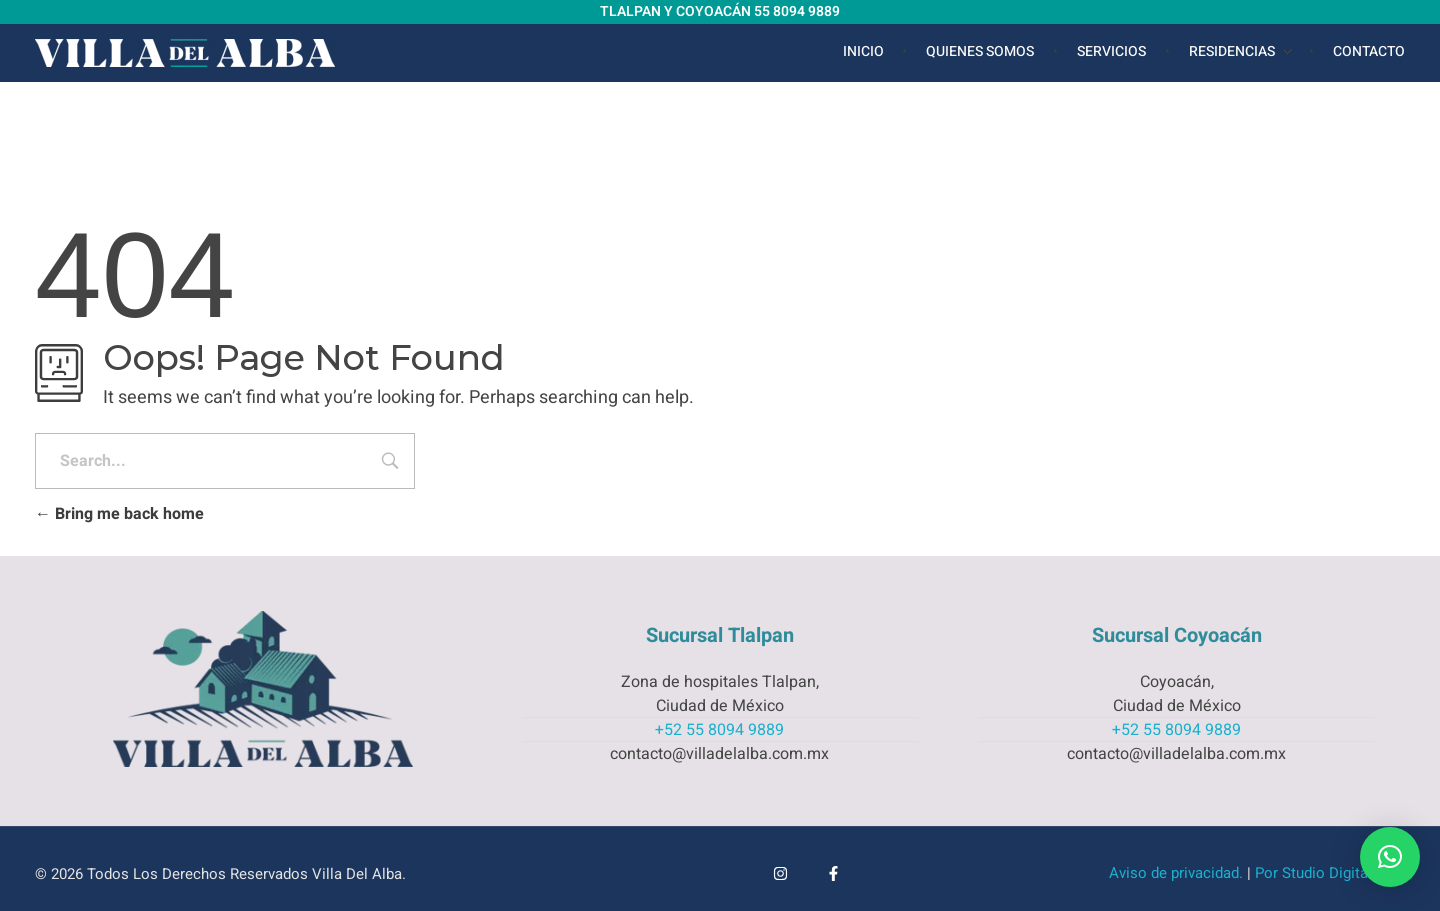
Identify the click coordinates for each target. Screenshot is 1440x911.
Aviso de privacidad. (1176, 873)
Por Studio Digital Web (1330, 873)
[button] (1390, 857)
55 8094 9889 (797, 11)
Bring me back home (119, 514)
